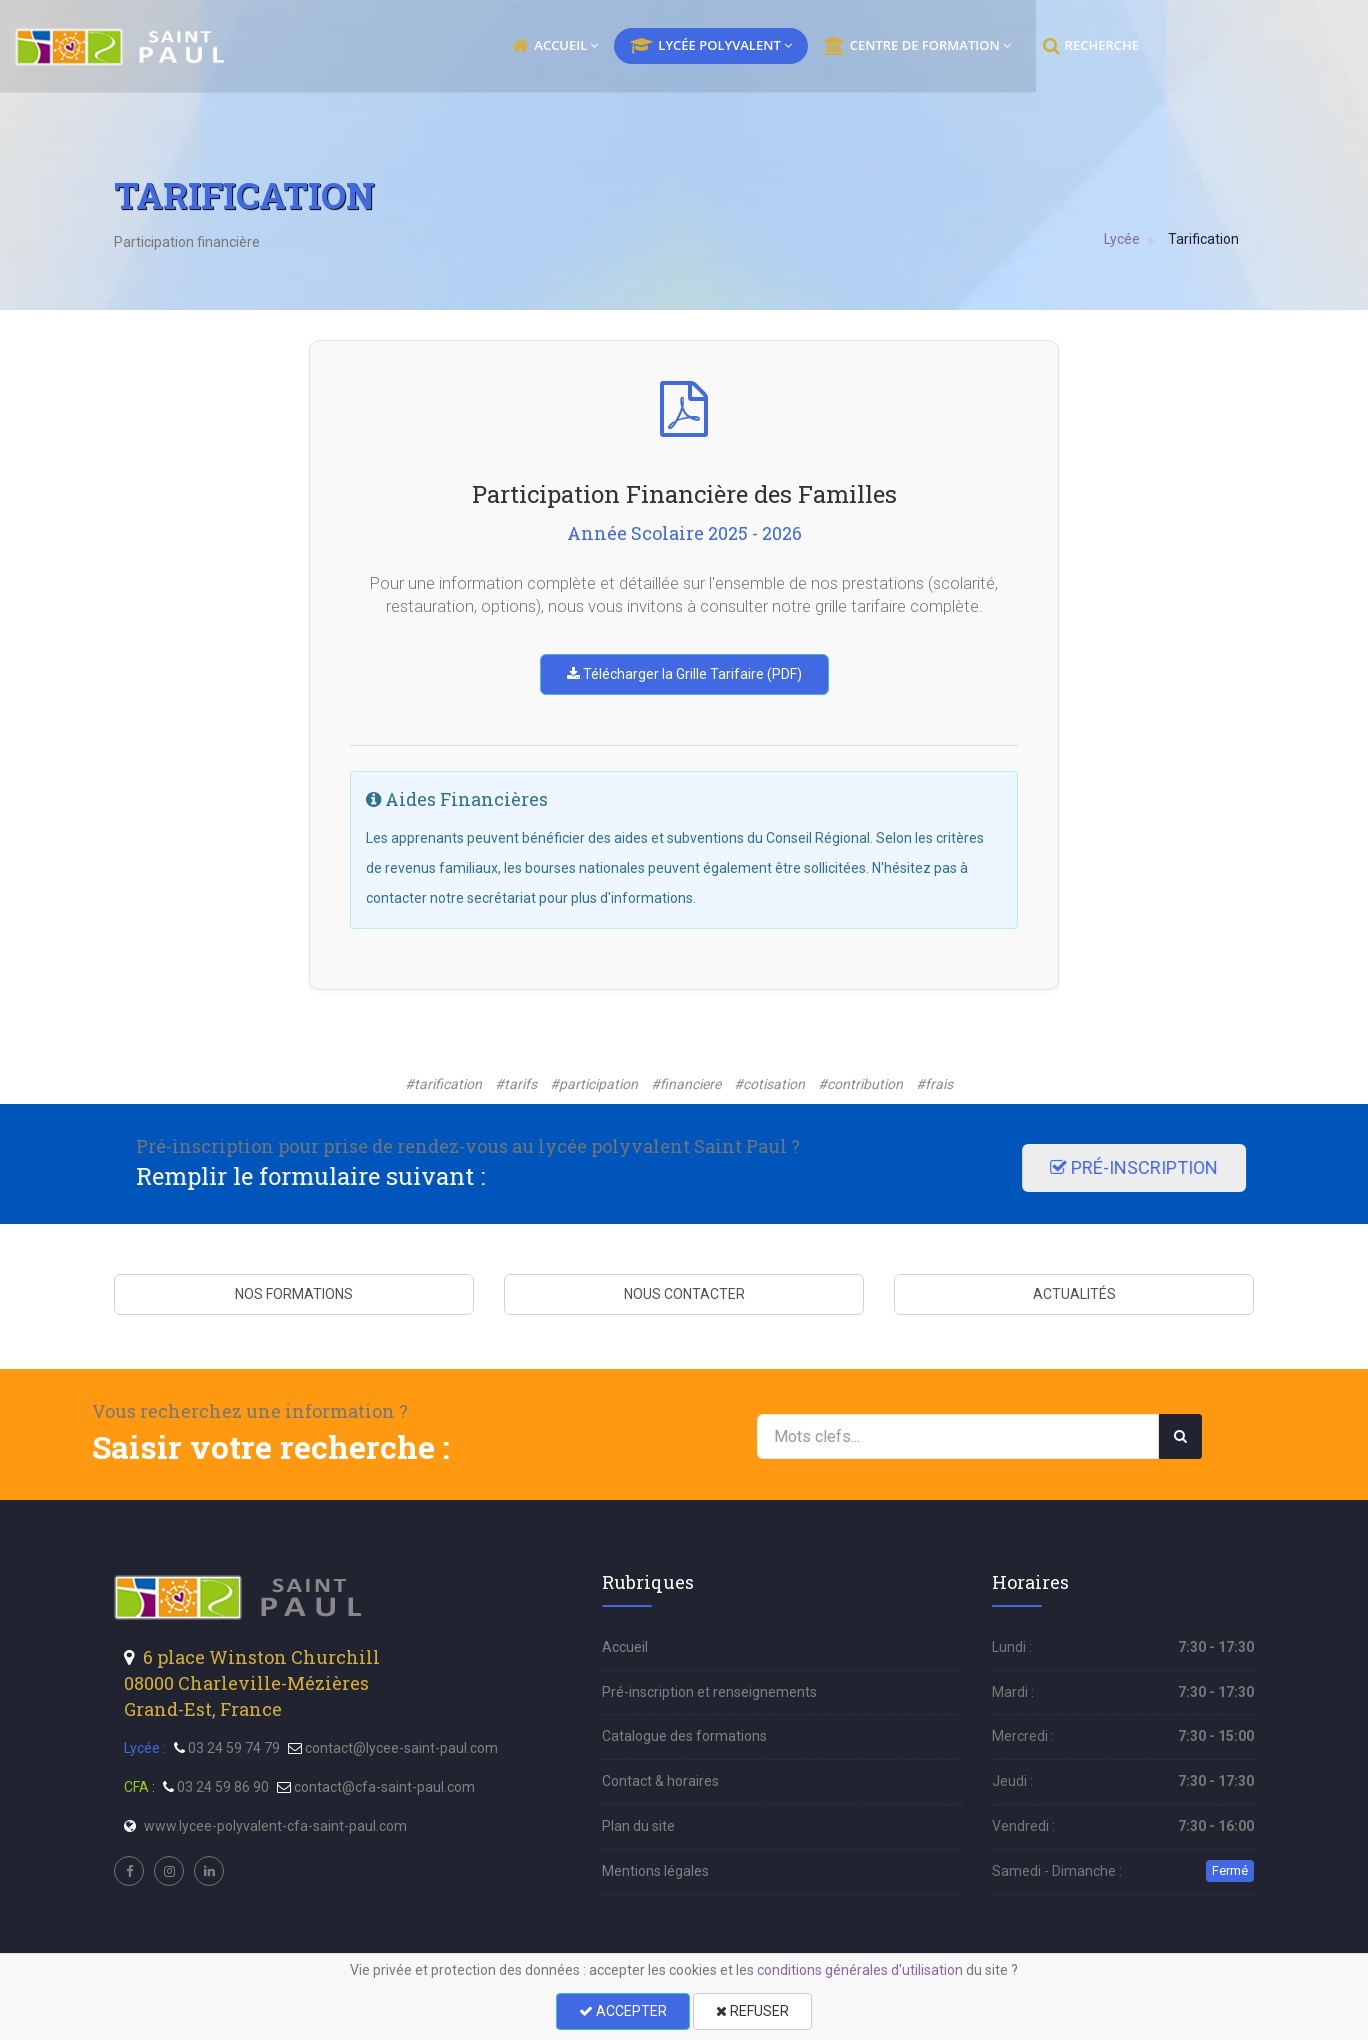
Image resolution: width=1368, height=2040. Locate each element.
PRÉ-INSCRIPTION (280, 1167)
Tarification (1204, 239)
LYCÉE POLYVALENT (809, 46)
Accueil (625, 1647)
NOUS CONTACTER (684, 1294)
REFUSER (752, 2011)
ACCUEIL (654, 46)
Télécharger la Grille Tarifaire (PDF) (684, 674)
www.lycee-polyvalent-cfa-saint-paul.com (275, 1826)
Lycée (1123, 239)
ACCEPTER (623, 2011)
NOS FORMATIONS (294, 1294)
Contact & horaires (660, 1781)
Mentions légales (655, 1871)
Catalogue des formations (684, 1736)
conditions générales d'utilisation (860, 1970)
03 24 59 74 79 (234, 1748)
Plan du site (638, 1826)
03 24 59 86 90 (223, 1787)
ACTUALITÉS (1074, 1294)
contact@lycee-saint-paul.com (401, 1748)
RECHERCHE (1190, 46)
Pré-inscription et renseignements (709, 1692)
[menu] (220, 47)
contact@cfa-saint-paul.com (384, 1787)
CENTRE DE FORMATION (1016, 46)
